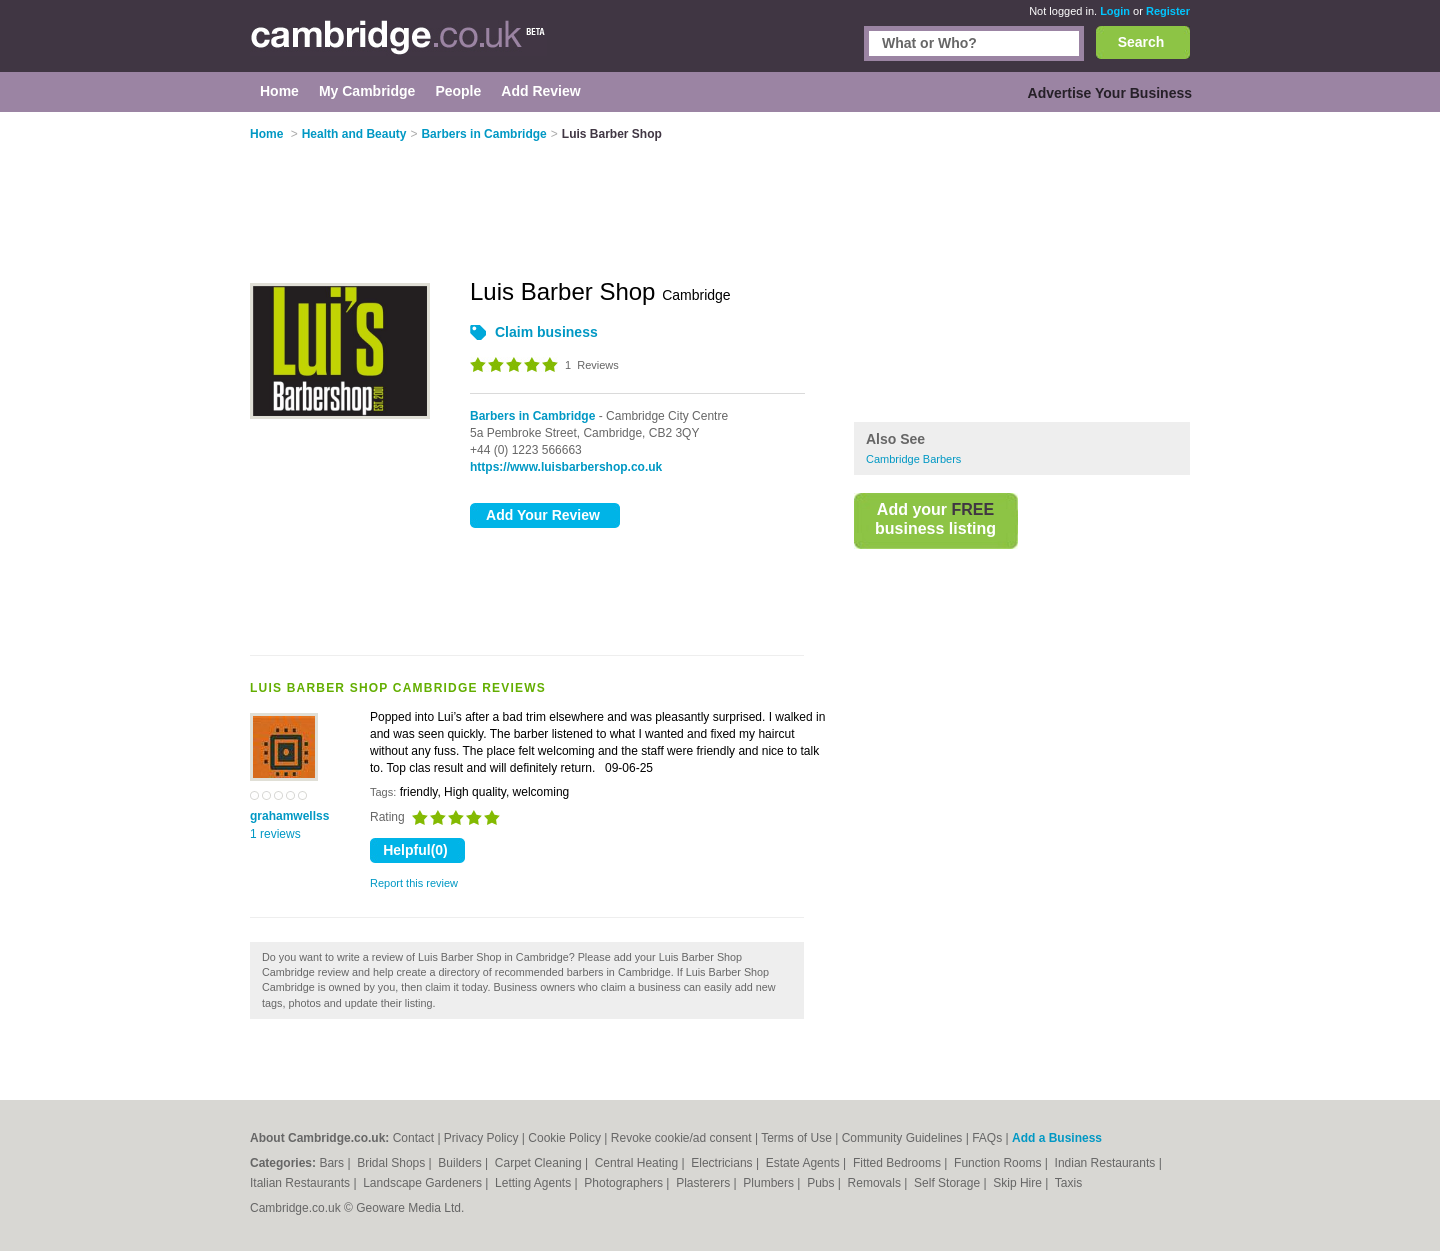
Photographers (625, 1183)
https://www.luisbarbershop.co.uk (566, 467)
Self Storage (948, 1183)
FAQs (987, 1138)
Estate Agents (804, 1163)
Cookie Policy (564, 1138)
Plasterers (704, 1183)
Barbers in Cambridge (532, 416)
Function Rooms (999, 1163)
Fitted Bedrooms (898, 1163)
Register (1168, 11)
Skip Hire (1019, 1183)
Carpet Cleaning (540, 1163)
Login (1115, 11)
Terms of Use (796, 1138)
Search (1141, 42)
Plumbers (770, 1183)
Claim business (546, 332)
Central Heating (638, 1163)
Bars (333, 1163)
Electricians (723, 1163)
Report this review (414, 883)
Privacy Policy (481, 1138)
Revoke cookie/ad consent (681, 1138)
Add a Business (1057, 1138)
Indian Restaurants (1107, 1163)
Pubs (822, 1183)
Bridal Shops (392, 1163)
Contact (413, 1138)
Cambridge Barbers (913, 459)
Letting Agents (534, 1183)
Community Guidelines (902, 1138)
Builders (461, 1163)
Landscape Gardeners (424, 1183)
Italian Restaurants (301, 1183)
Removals (876, 1183)
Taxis (1068, 1183)
